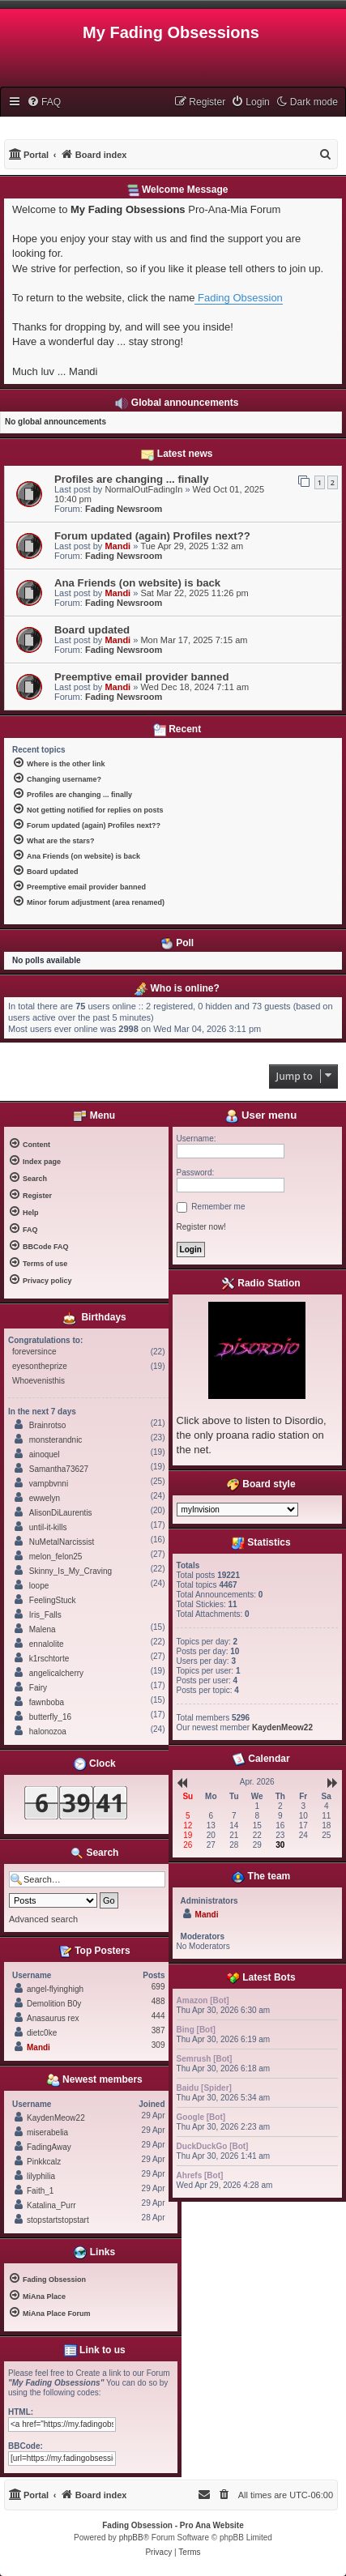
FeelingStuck (52, 1600)
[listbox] (237, 1509)
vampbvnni (48, 1483)
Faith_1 (40, 2190)
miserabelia (47, 2132)
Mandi (117, 546)
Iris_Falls (45, 1614)
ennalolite (46, 1644)
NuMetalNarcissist (62, 1541)
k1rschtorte (49, 1658)
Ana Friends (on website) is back (137, 583)
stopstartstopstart (58, 2220)
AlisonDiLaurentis (60, 1512)
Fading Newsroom (123, 509)
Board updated (92, 630)
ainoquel (44, 1454)
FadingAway (49, 2147)
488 (158, 2001)
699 (158, 1986)
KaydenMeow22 (56, 2117)
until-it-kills (48, 1527)
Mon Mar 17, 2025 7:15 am (193, 640)
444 (158, 2015)
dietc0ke (42, 2032)
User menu (261, 1115)
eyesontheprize (39, 1366)
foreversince (34, 1351)
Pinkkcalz (44, 2161)
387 (158, 2030)
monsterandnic (56, 1439)
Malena (42, 1629)
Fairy (38, 1687)
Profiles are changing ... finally (131, 479)
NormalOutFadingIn (143, 489)
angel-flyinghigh (55, 1989)
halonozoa (47, 1731)
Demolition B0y (54, 2003)
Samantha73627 (58, 1469)
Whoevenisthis (38, 1380)
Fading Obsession (238, 298)
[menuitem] (44, 102)
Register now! (201, 1226)
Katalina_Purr (51, 2205)
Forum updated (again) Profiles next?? (152, 536)
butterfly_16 (50, 1716)
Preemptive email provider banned (141, 677)
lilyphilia (41, 2176)
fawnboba (46, 1702)
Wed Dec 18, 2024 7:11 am (194, 687)
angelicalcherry (56, 1673)
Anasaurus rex (53, 2018)
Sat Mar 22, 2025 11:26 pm (194, 593)
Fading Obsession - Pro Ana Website (172, 2525)
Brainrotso (47, 1425)
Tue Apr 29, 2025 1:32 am (191, 546)
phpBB (131, 2537)
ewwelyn (44, 1498)
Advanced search (43, 1919)
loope (39, 1585)
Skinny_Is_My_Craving (70, 1571)
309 (158, 2045)
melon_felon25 (56, 1556)
